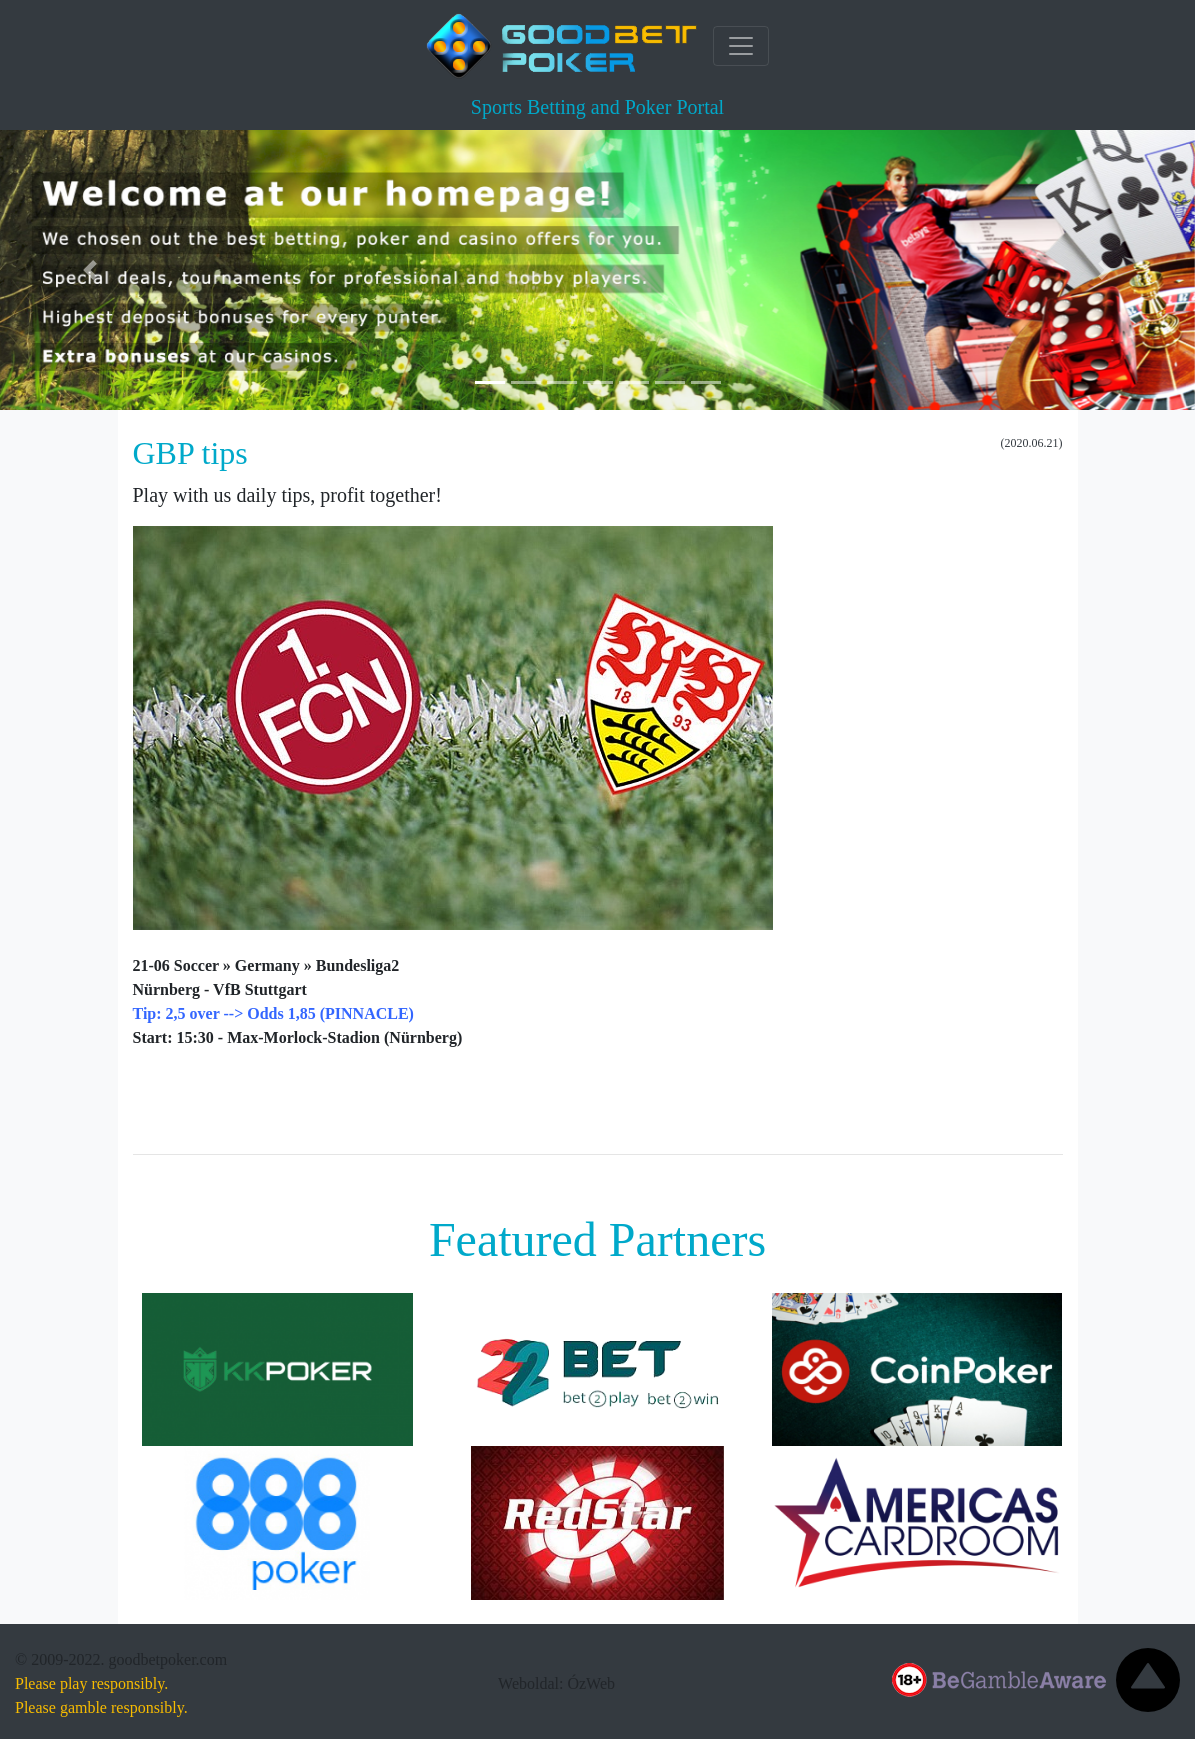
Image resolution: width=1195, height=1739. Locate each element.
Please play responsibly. (91, 1683)
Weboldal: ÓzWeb (556, 1683)
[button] (89, 270)
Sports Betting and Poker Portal (597, 107)
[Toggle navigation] (741, 46)
